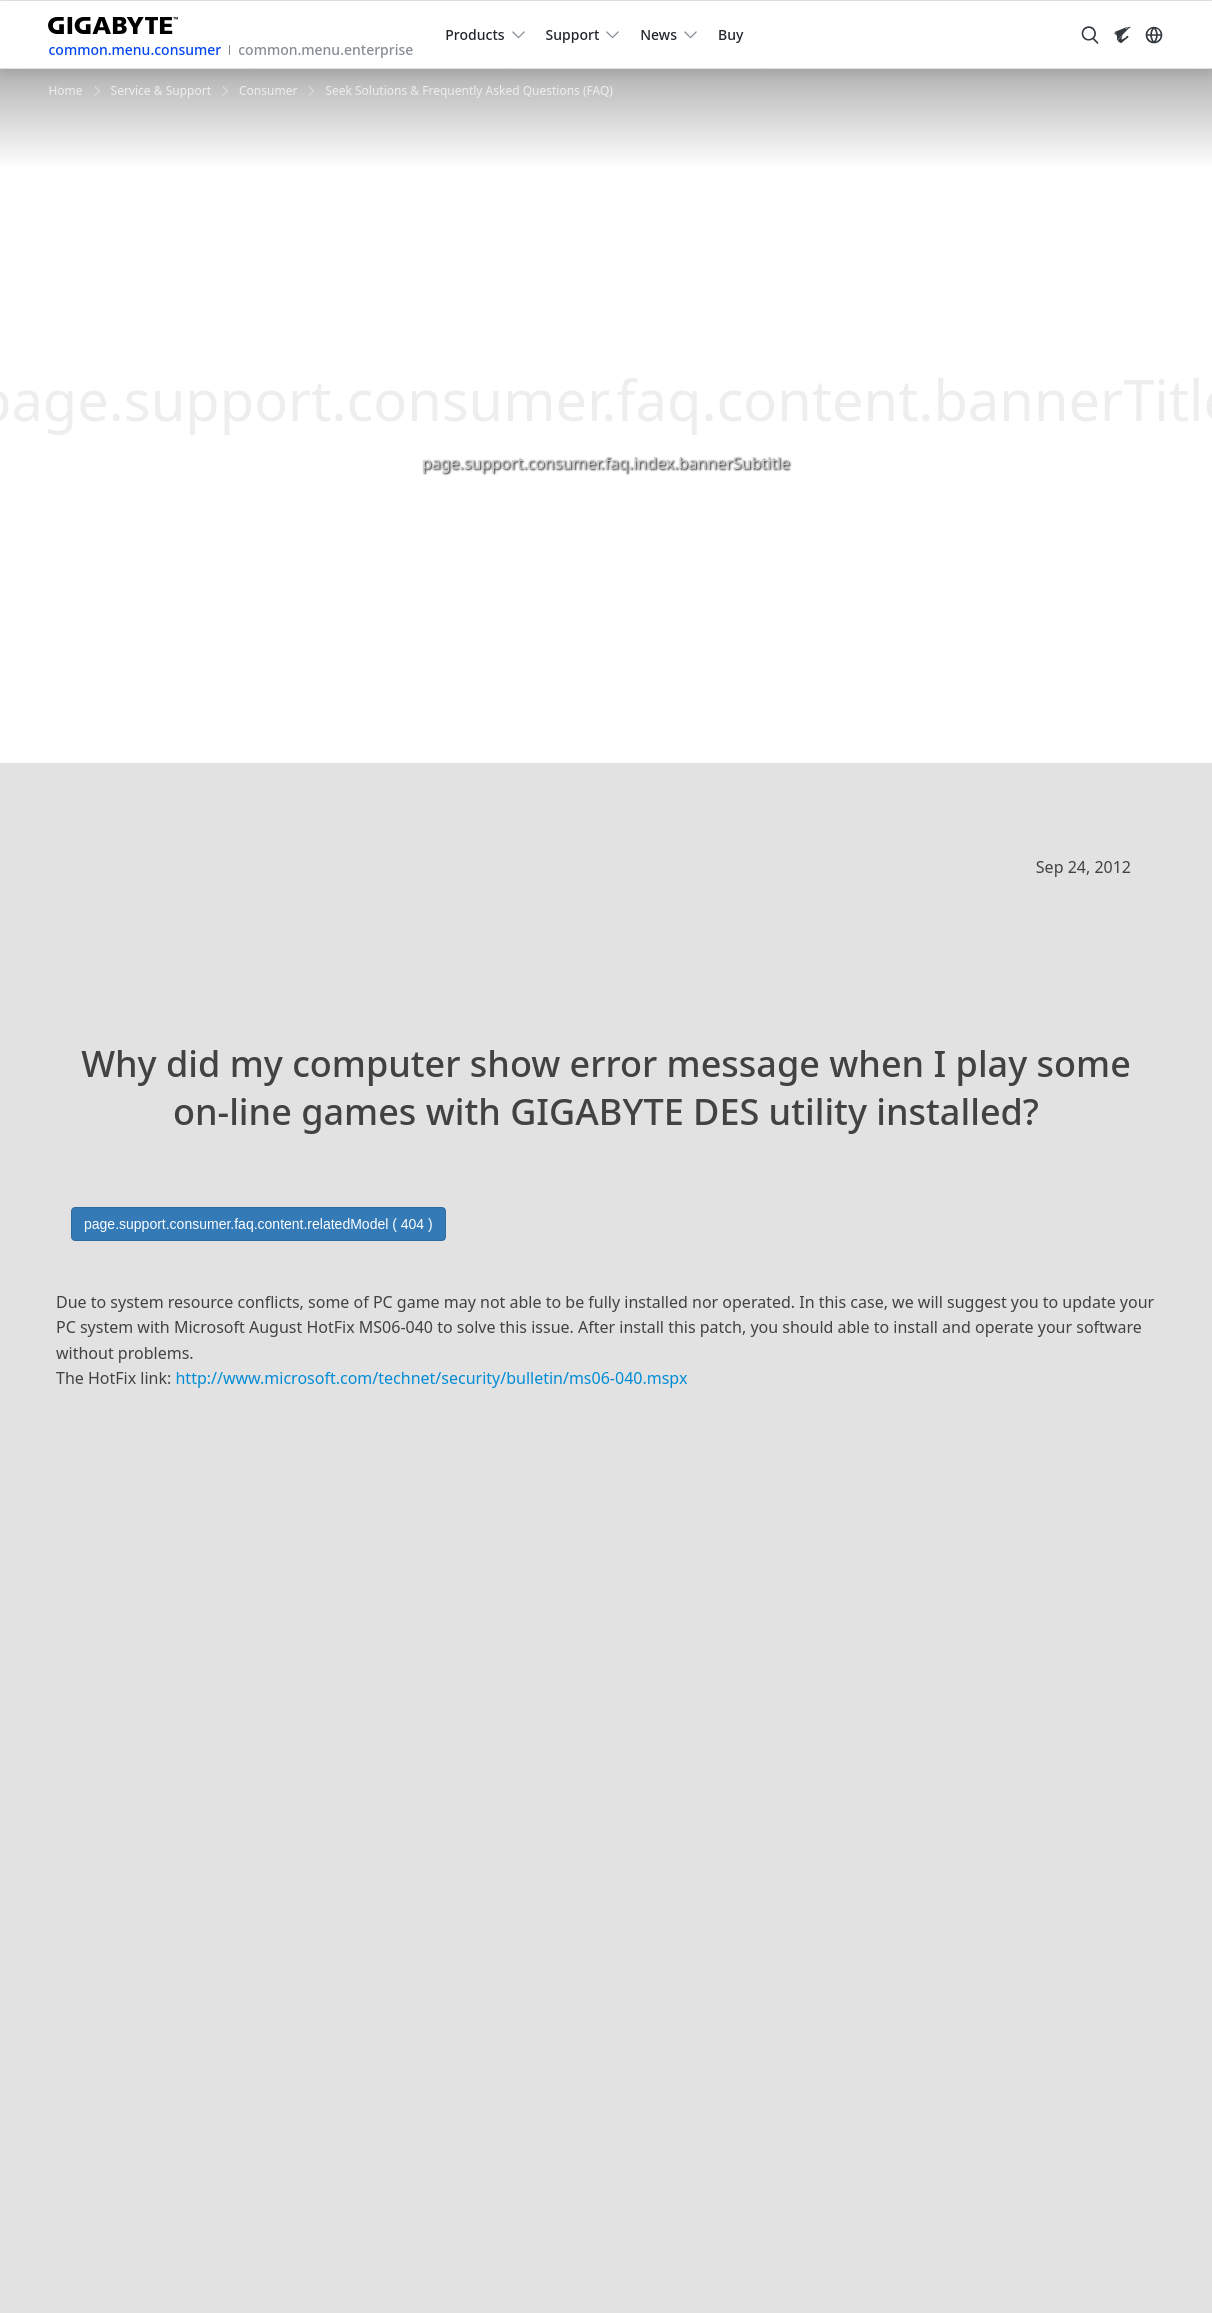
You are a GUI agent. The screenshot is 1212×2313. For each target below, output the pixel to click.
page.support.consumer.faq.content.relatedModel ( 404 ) (258, 1224)
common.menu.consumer (134, 49)
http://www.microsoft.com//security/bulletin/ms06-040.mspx (431, 1378)
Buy (730, 34)
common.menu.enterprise (325, 49)
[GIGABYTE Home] (120, 21)
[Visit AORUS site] (1122, 35)
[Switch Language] (1154, 35)
